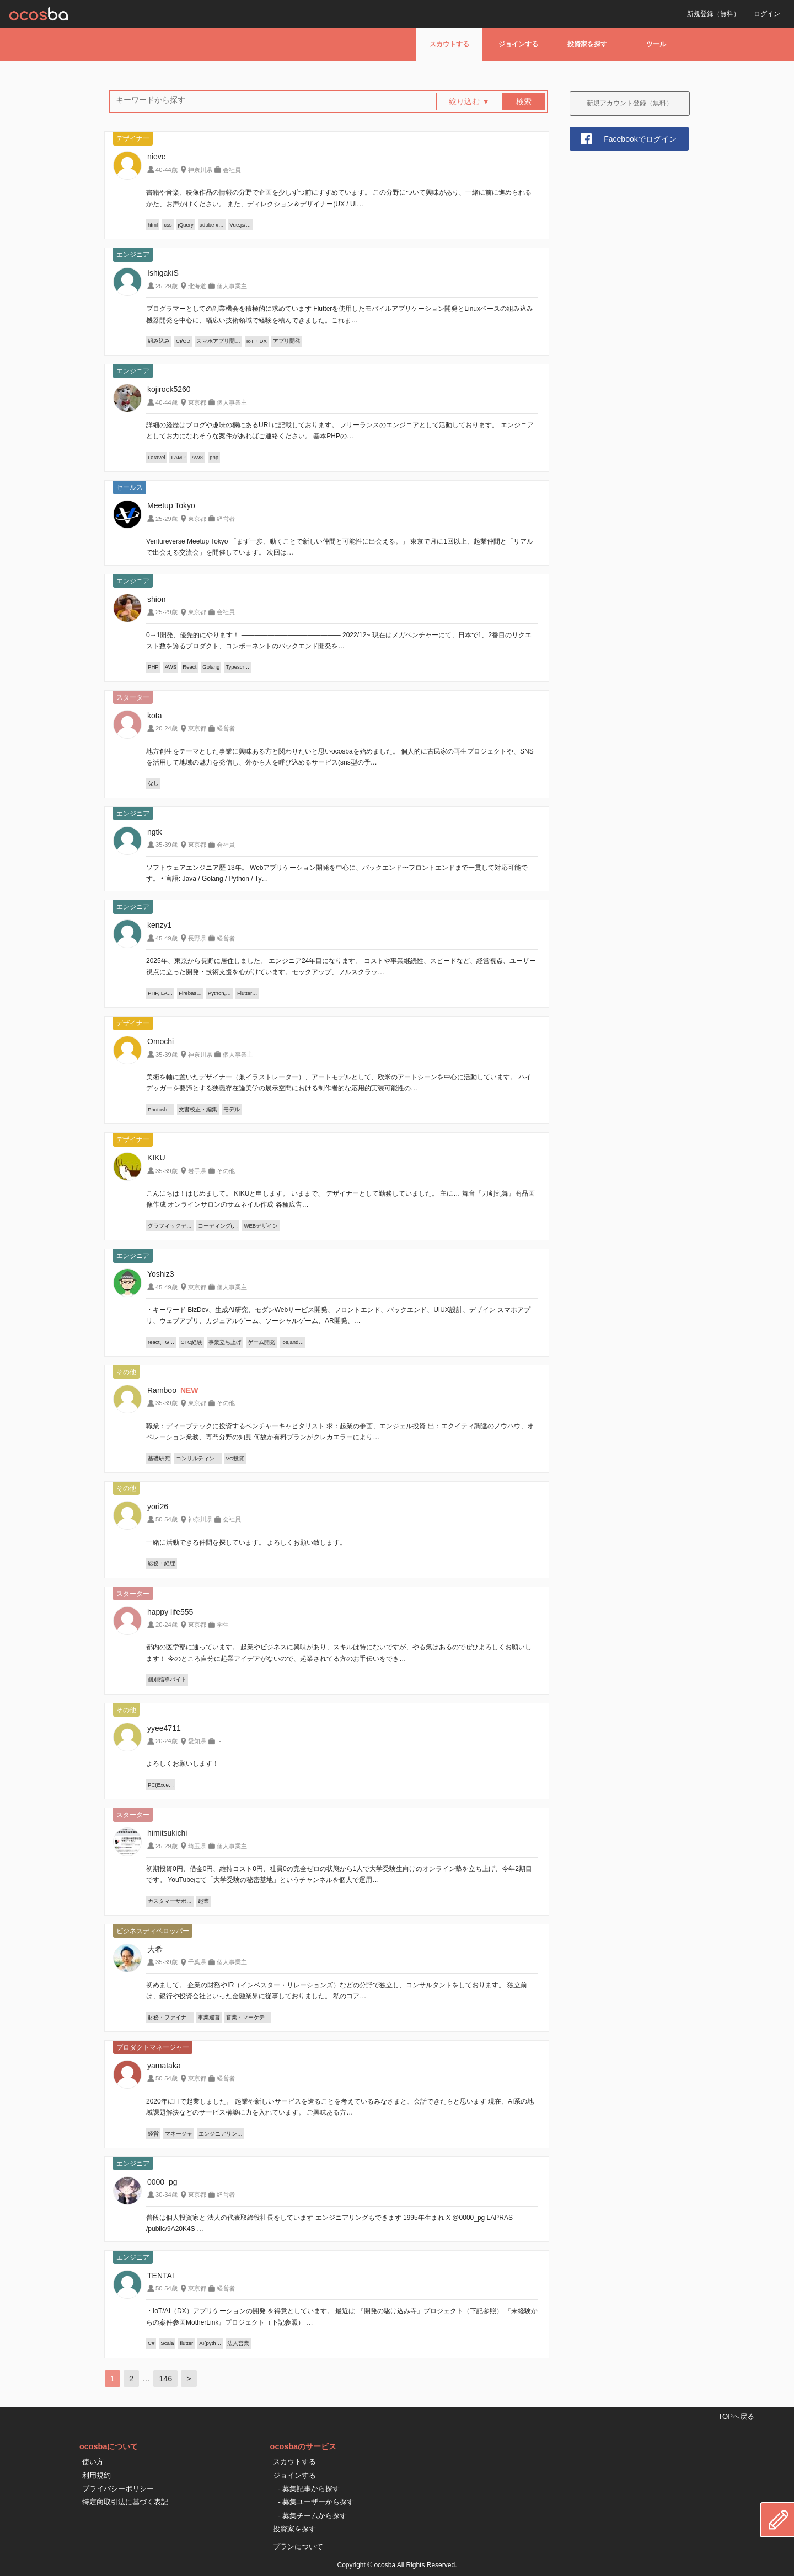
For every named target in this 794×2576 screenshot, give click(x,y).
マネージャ (178, 2134)
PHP (153, 667)
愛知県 (197, 1741)
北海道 (197, 286)
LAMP (178, 457)
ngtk (154, 831)
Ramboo (161, 1390)
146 (165, 2378)
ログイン (767, 14)
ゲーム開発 (261, 1342)
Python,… (219, 993)
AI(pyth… (210, 2343)
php (214, 457)
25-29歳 (166, 286)
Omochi (160, 1041)
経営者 (226, 518)
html (153, 225)
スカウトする (449, 44)
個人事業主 (232, 286)
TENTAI (160, 2275)
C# (151, 2343)
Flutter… (247, 993)
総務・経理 (161, 1563)
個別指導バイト (167, 1679)
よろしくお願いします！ (182, 1763)
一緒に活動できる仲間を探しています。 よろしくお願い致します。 (246, 1542)
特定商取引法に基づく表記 (125, 2502)
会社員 (232, 169)
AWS (198, 457)
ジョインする (518, 44)
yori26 (157, 1506)
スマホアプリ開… (218, 341)
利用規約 (96, 2475)
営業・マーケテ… (248, 2017)
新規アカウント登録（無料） (630, 103)
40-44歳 (166, 169)
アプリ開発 (287, 341)
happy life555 (170, 1611)
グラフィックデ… (170, 1226)
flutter (186, 2343)
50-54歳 (166, 1519)
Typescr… (237, 667)
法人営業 (238, 2343)
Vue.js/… (240, 225)
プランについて (298, 2546)
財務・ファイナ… (170, 2017)
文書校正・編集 (198, 1109)
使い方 (93, 2461)
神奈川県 (200, 169)
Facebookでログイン (640, 139)
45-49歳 (166, 938)
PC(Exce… (161, 1785)
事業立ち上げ (225, 1342)
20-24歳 (166, 728)
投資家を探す (587, 44)
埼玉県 (197, 1846)
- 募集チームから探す (312, 2516)
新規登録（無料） (713, 14)
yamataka (164, 2065)
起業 (203, 1901)
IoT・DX (256, 341)
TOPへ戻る (736, 2416)
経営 (153, 2134)
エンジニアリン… (220, 2134)
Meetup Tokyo (171, 505)
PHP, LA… (160, 993)
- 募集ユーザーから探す (316, 2502)
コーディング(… (218, 1226)
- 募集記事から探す (309, 2488)
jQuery (186, 225)
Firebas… (190, 993)
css (167, 225)
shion (156, 599)
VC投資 (235, 1458)
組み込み (159, 341)
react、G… (161, 1342)
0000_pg (162, 2181)
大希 (155, 1949)
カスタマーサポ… (170, 1901)
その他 (226, 1171)
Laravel (156, 457)
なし (153, 783)
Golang (210, 667)
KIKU (156, 1157)
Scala (167, 2343)
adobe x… (212, 225)
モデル (231, 1109)
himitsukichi (167, 1833)
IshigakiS (163, 272)
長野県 (197, 938)
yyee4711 (164, 1728)
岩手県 (197, 1171)
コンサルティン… (198, 1458)
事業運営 (209, 2017)
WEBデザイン (261, 1226)
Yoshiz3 (160, 1274)
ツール (656, 44)
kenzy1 (159, 925)
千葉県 (197, 1962)
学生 (223, 1624)
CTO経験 (191, 1342)
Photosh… (160, 1109)
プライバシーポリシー (118, 2488)
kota (154, 715)
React (189, 667)
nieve (156, 156)
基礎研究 (159, 1458)
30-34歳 (166, 2194)
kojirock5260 (169, 389)
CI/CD (183, 341)
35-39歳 (166, 844)
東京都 (197, 402)
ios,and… (292, 1342)
